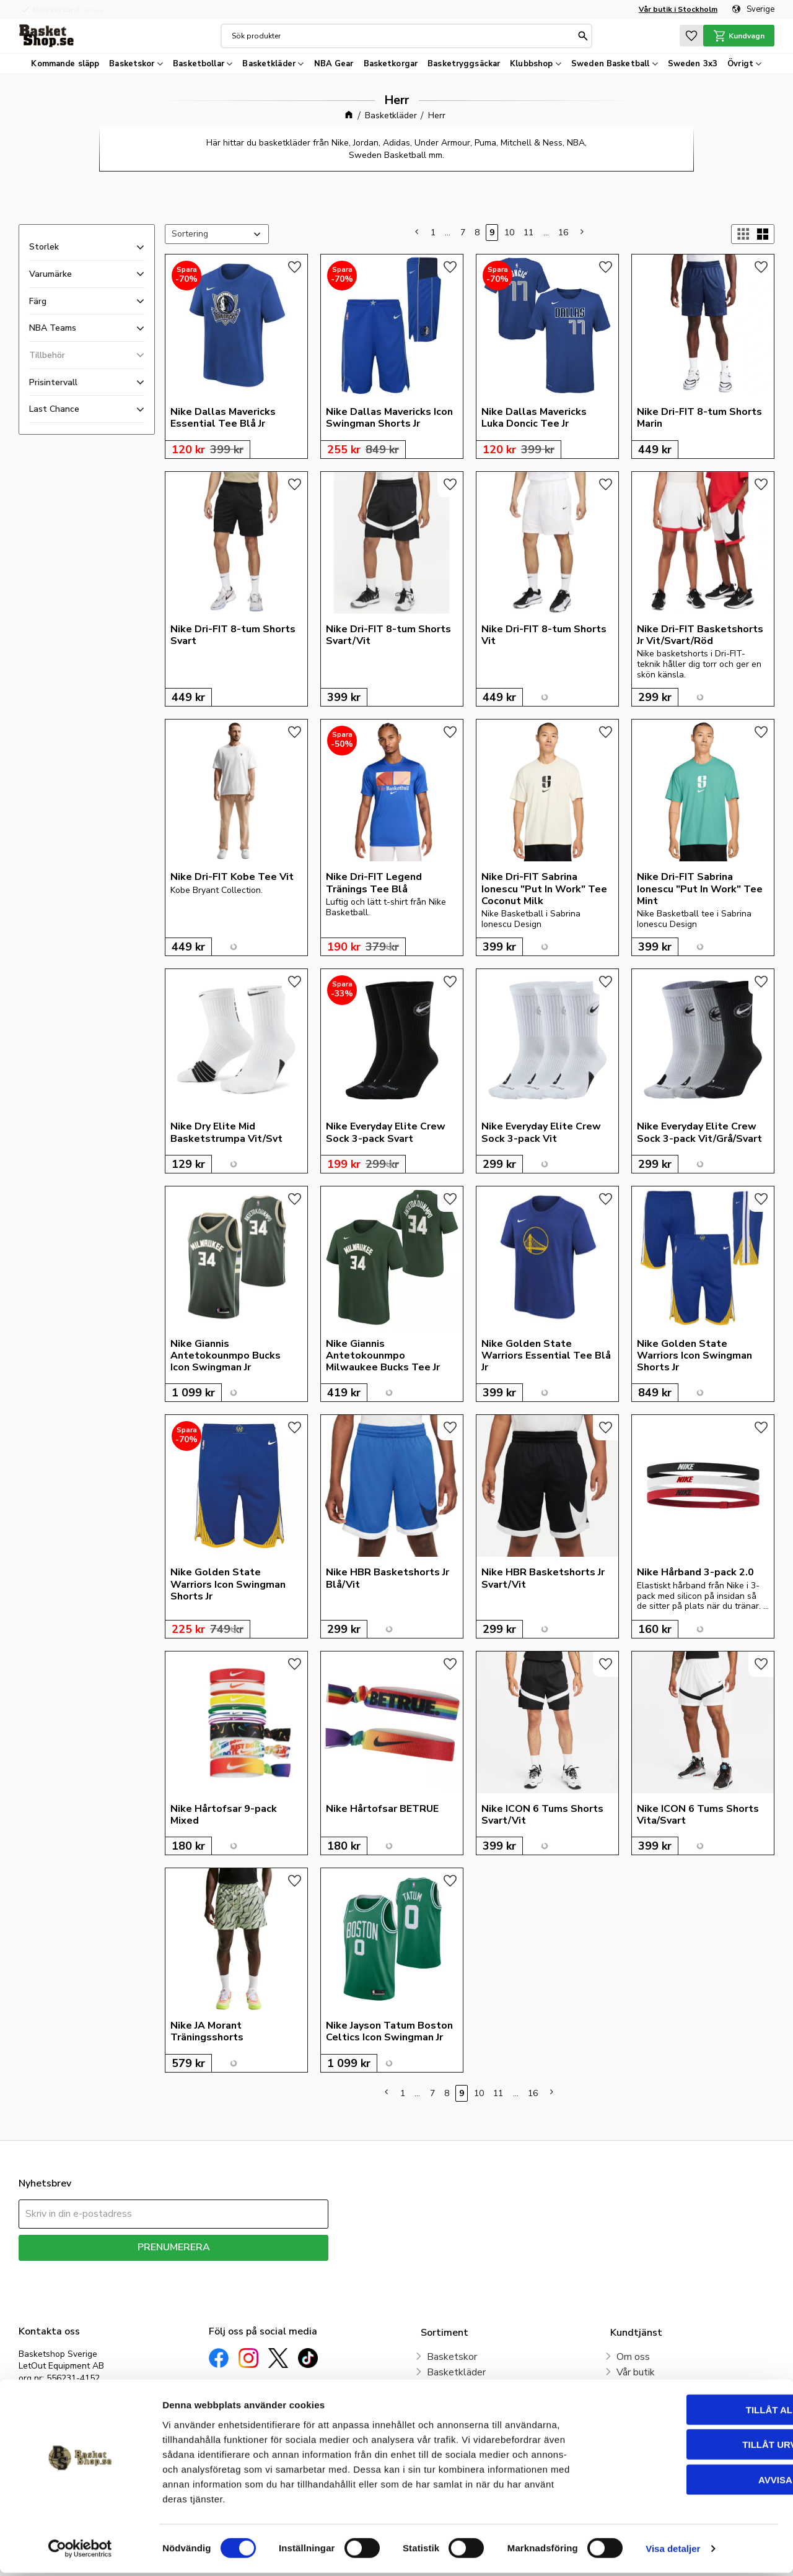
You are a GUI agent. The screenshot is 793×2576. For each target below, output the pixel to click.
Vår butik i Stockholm (678, 9)
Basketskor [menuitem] (131, 63)
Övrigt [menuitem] (740, 63)
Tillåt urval (689, 2447)
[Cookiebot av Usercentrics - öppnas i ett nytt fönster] (80, 2552)
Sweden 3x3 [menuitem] (692, 63)
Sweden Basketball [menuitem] (610, 63)
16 (563, 232)
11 (528, 232)
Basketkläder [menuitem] (269, 63)
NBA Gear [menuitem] (334, 63)
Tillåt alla (689, 2412)
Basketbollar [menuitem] (198, 63)
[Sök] (583, 36)
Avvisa (690, 2482)
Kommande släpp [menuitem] (65, 63)
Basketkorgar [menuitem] (391, 63)
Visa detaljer (673, 2551)
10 (509, 232)
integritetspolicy (217, 2269)
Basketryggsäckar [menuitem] (463, 63)
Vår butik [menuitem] (635, 2372)
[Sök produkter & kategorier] (403, 36)
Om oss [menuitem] (633, 2357)
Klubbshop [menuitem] (531, 63)
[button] (691, 35)
